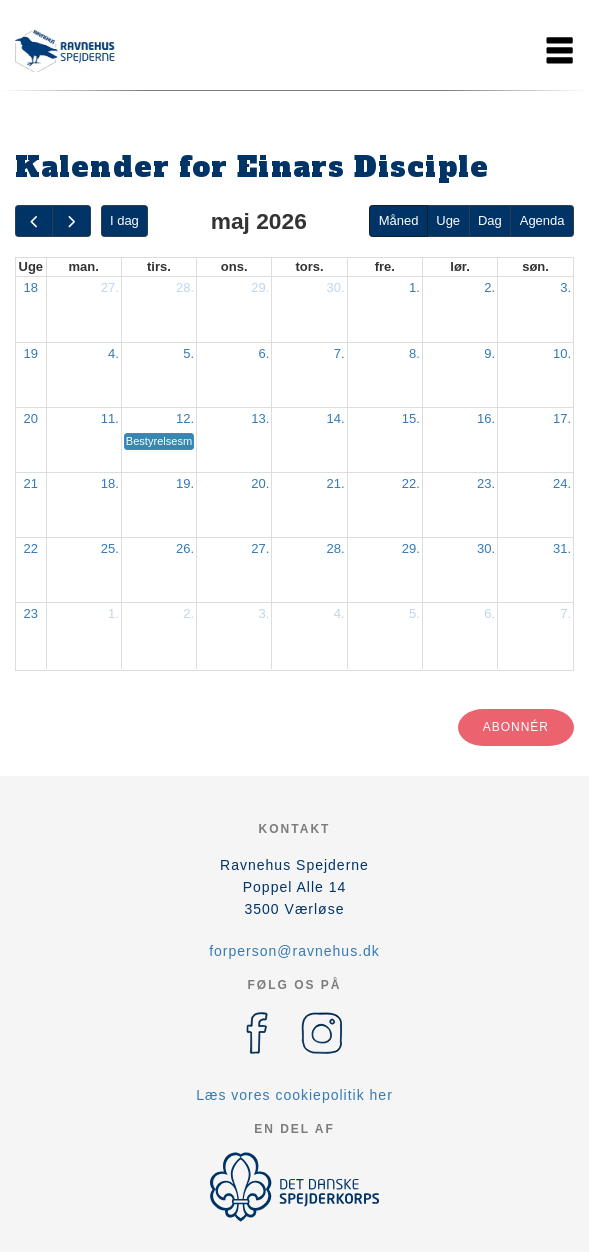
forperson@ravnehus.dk (294, 951)
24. (562, 483)
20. (260, 483)
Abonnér (516, 727)
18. (110, 483)
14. (336, 418)
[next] (71, 221)
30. (336, 287)
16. (486, 418)
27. (110, 287)
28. (185, 287)
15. (411, 418)
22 (31, 548)
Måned (399, 220)
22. (411, 483)
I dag (124, 220)
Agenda (542, 220)
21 (31, 483)
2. (489, 287)
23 (31, 613)
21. (336, 483)
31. (562, 548)
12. (185, 418)
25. (110, 548)
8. (414, 353)
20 (31, 418)
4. (113, 353)
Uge (448, 220)
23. (486, 483)
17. (562, 418)
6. (264, 353)
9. (489, 353)
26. (185, 548)
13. (260, 418)
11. (110, 418)
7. (339, 353)
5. (188, 353)
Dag (490, 220)
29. (260, 287)
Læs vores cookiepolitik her (294, 1095)
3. (565, 287)
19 (31, 353)
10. (562, 353)
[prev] (34, 221)
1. (414, 287)
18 (31, 287)
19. (185, 483)
